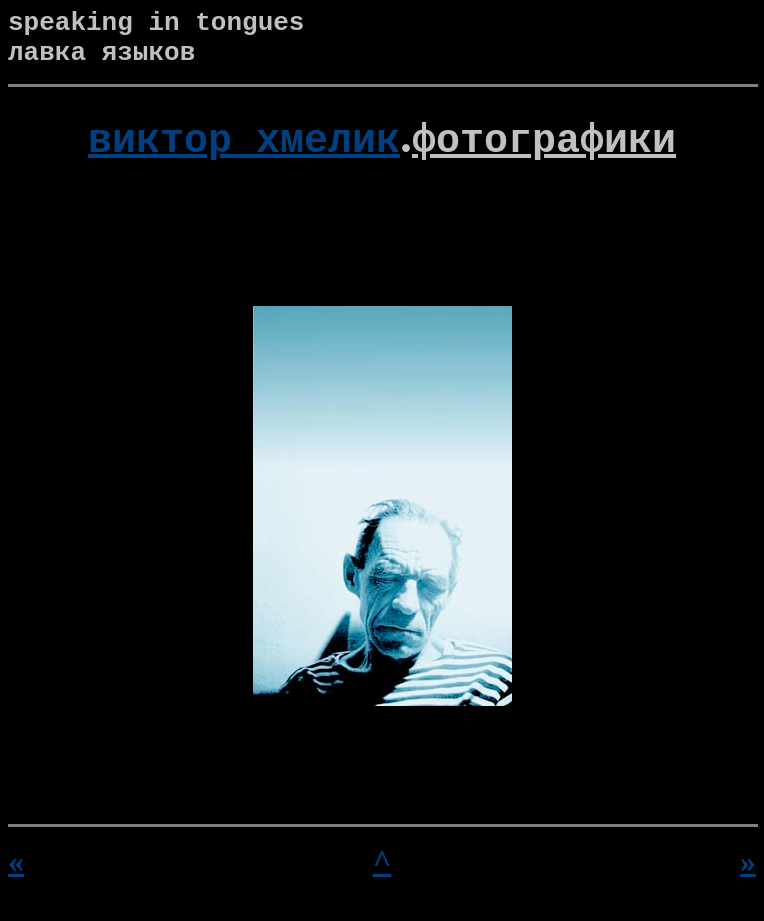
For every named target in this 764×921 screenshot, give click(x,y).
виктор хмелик (244, 148)
